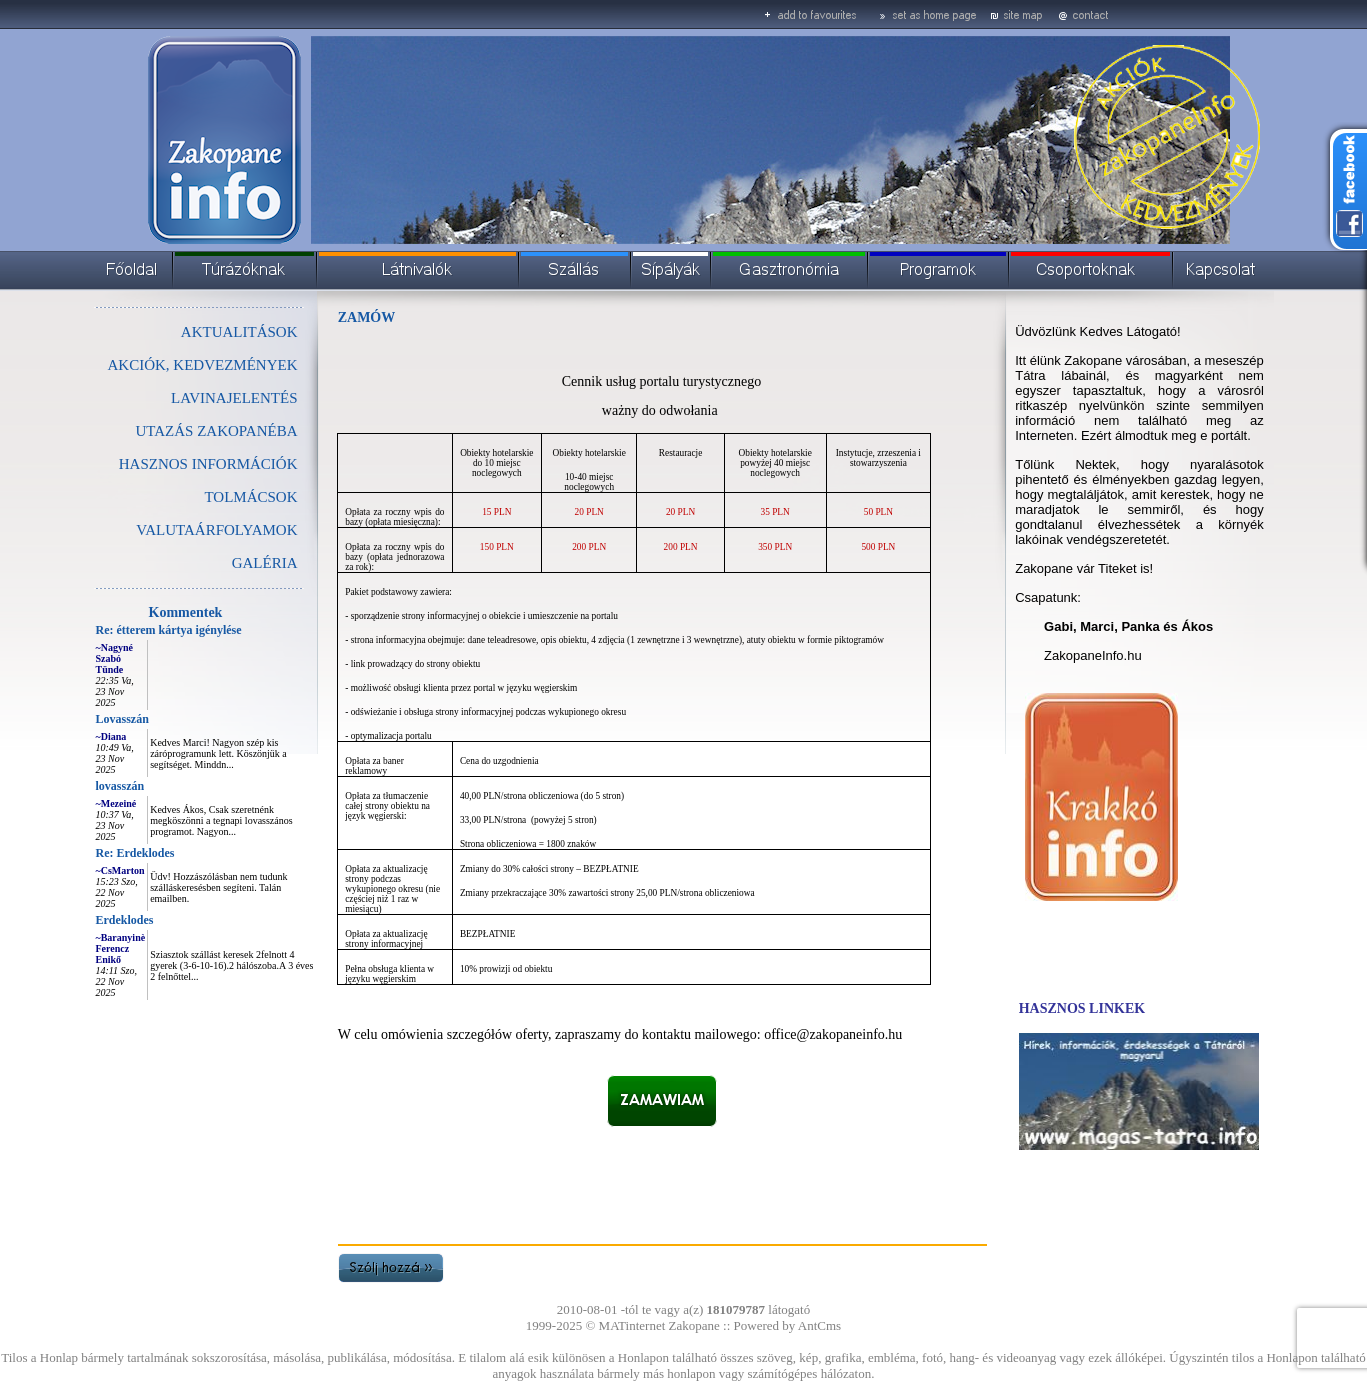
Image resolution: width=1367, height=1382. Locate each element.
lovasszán (120, 786)
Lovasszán (122, 719)
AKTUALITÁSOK (239, 332)
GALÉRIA (265, 563)
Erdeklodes (125, 920)
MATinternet (632, 1325)
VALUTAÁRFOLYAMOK (216, 530)
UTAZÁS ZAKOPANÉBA (216, 431)
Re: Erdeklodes (135, 853)
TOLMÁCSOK (250, 497)
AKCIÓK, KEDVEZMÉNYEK (203, 365)
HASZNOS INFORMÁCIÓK (208, 464)
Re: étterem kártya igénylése (169, 630)
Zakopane (694, 1325)
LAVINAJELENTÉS (234, 398)
